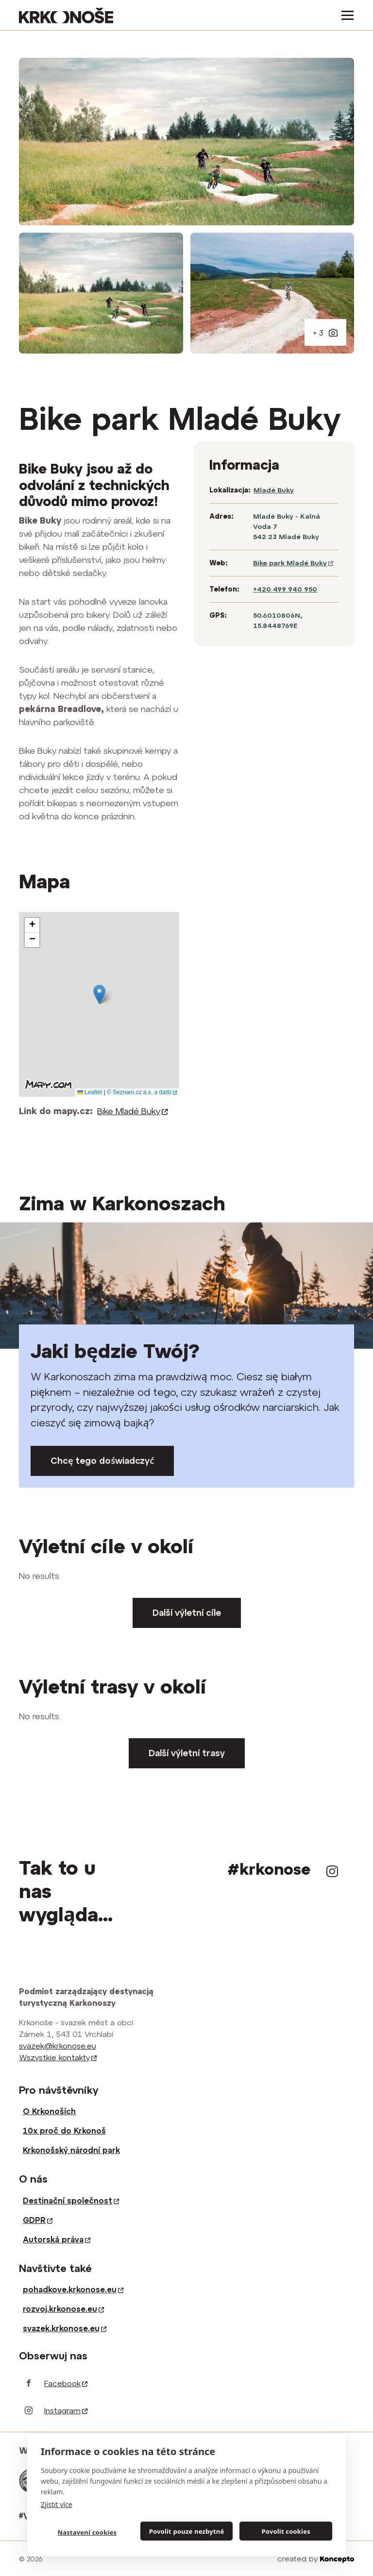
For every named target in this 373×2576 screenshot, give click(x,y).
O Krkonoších (49, 2111)
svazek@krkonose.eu (57, 2045)
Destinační (71, 2200)
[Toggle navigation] (344, 15)
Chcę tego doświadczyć (102, 1461)
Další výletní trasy (187, 1753)
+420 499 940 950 (285, 589)
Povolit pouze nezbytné (186, 2531)
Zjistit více (56, 2504)
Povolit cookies (285, 2531)
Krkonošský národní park (71, 2150)
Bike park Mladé (293, 563)
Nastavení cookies (87, 2532)
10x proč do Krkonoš (64, 2130)
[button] (99, 994)
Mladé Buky (274, 490)
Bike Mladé (132, 1111)
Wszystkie (58, 2057)
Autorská (56, 2239)
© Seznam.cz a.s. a (142, 1092)
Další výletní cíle (187, 1613)
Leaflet (89, 1092)
